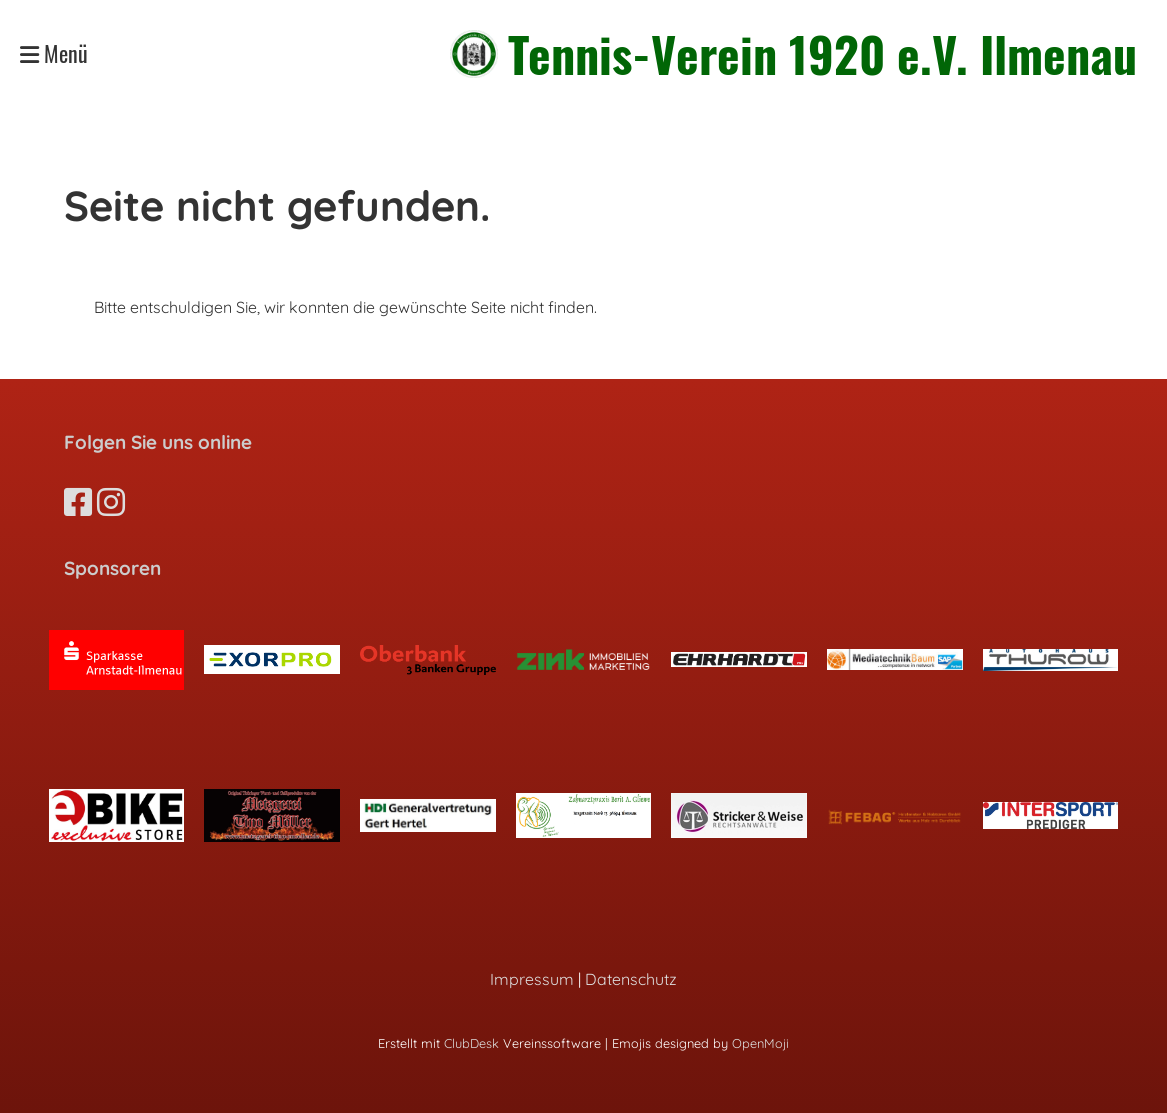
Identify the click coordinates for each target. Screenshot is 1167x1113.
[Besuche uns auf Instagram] (111, 502)
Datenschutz (631, 979)
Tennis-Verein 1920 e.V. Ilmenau (822, 53)
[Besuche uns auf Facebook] (78, 502)
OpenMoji (760, 1043)
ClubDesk (471, 1043)
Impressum (532, 979)
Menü (54, 53)
